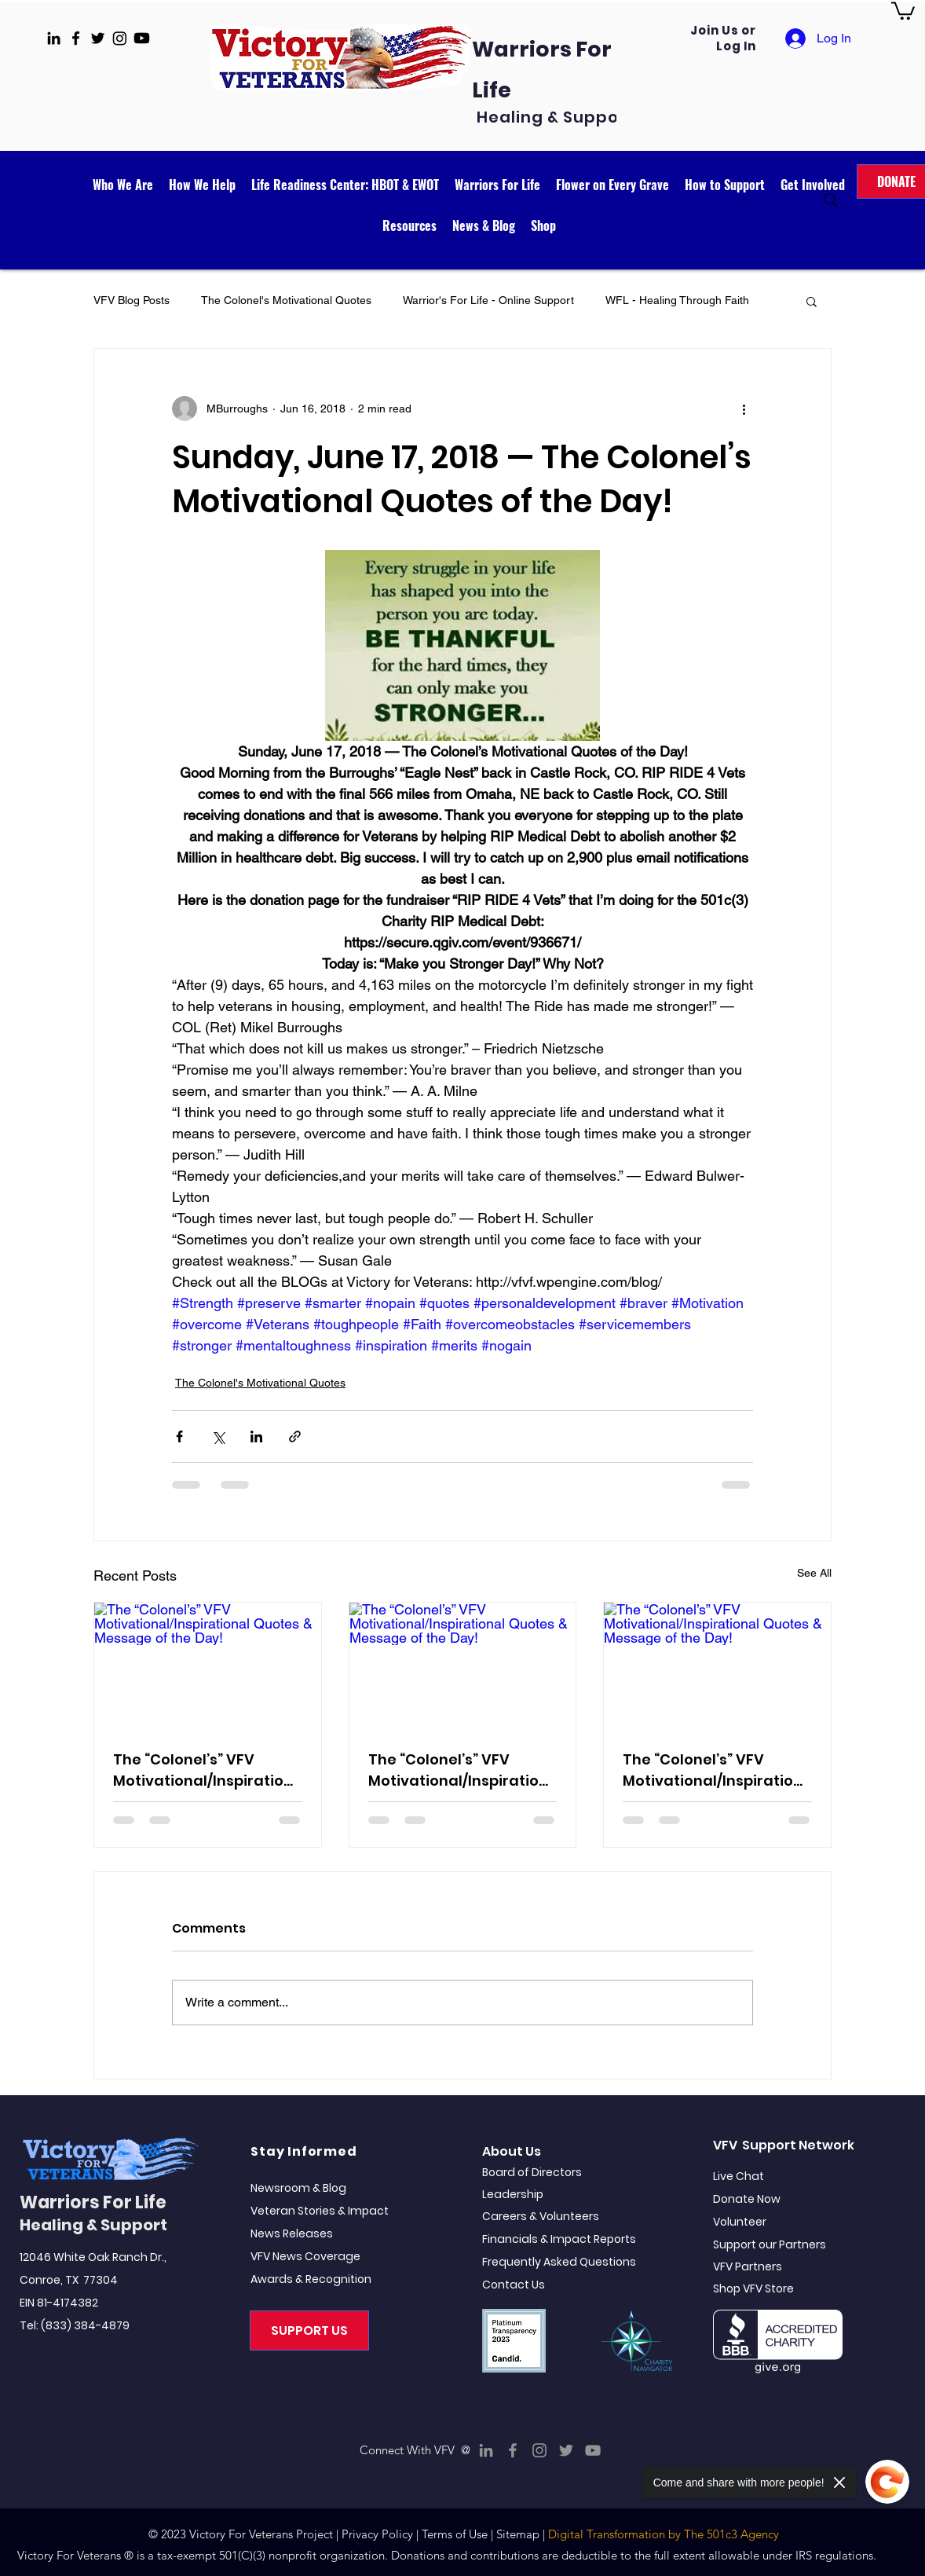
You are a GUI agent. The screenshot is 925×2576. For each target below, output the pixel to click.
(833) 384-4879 (85, 2325)
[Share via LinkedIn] (256, 1436)
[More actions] (743, 408)
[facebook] (76, 38)
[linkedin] (54, 38)
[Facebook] (512, 2450)
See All (814, 1572)
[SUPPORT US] (309, 2330)
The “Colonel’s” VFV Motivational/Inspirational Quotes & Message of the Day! (203, 1770)
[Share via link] (294, 1436)
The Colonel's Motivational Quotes (286, 300)
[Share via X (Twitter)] (217, 1436)
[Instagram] (539, 2450)
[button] (903, 10)
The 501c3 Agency (731, 2534)
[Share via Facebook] (179, 1436)
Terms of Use (455, 2534)
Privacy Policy (377, 2534)
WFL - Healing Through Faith (677, 300)
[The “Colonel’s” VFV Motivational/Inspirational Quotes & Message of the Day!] (207, 1666)
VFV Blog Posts (131, 300)
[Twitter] (566, 2450)
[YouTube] (592, 2450)
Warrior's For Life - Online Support (488, 300)
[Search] (830, 200)
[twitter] (98, 38)
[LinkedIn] (486, 2450)
